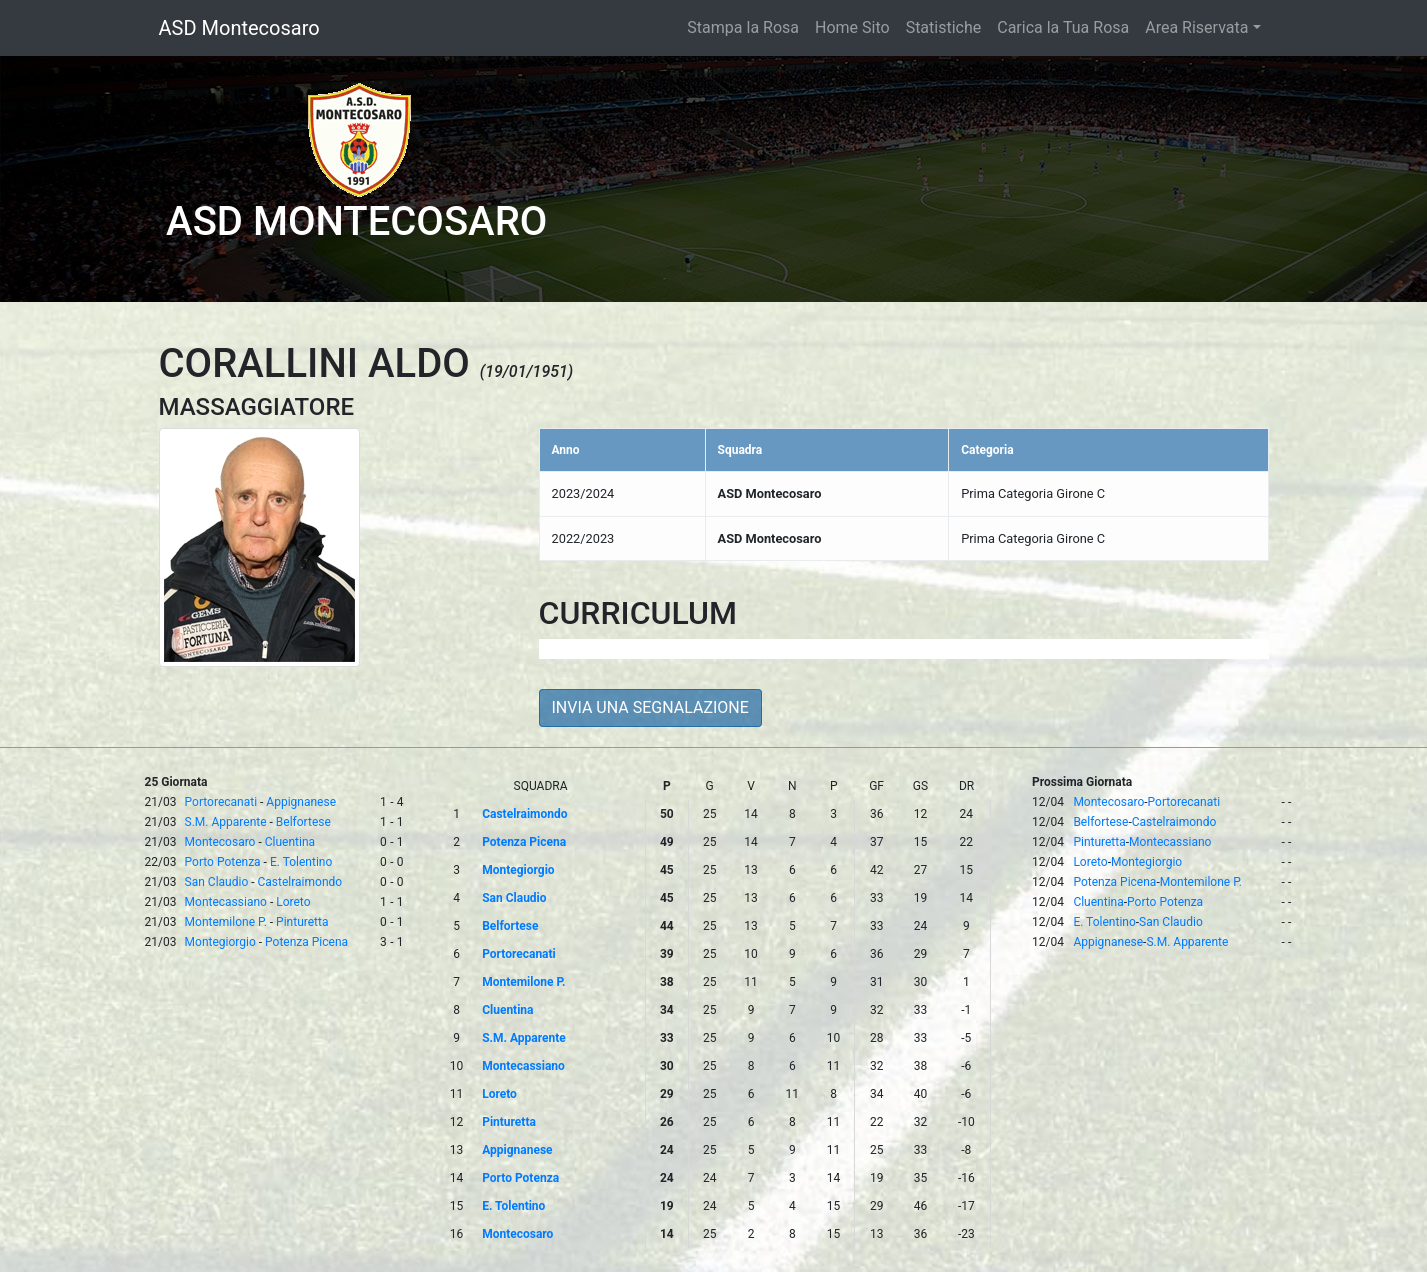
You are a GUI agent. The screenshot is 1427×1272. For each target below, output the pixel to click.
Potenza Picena (306, 942)
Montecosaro (220, 842)
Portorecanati (221, 802)
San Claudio (217, 882)
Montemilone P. (226, 922)
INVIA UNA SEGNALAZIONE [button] (650, 707)
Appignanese (301, 802)
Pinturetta (302, 922)
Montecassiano (226, 902)
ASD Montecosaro (239, 28)
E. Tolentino (301, 862)
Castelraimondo (300, 882)
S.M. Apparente (226, 822)
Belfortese (303, 822)
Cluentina (290, 842)
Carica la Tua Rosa (1063, 27)
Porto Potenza (223, 862)
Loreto (293, 902)
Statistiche (944, 27)
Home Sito (852, 27)
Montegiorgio (220, 942)
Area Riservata (1196, 27)
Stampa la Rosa (743, 27)
